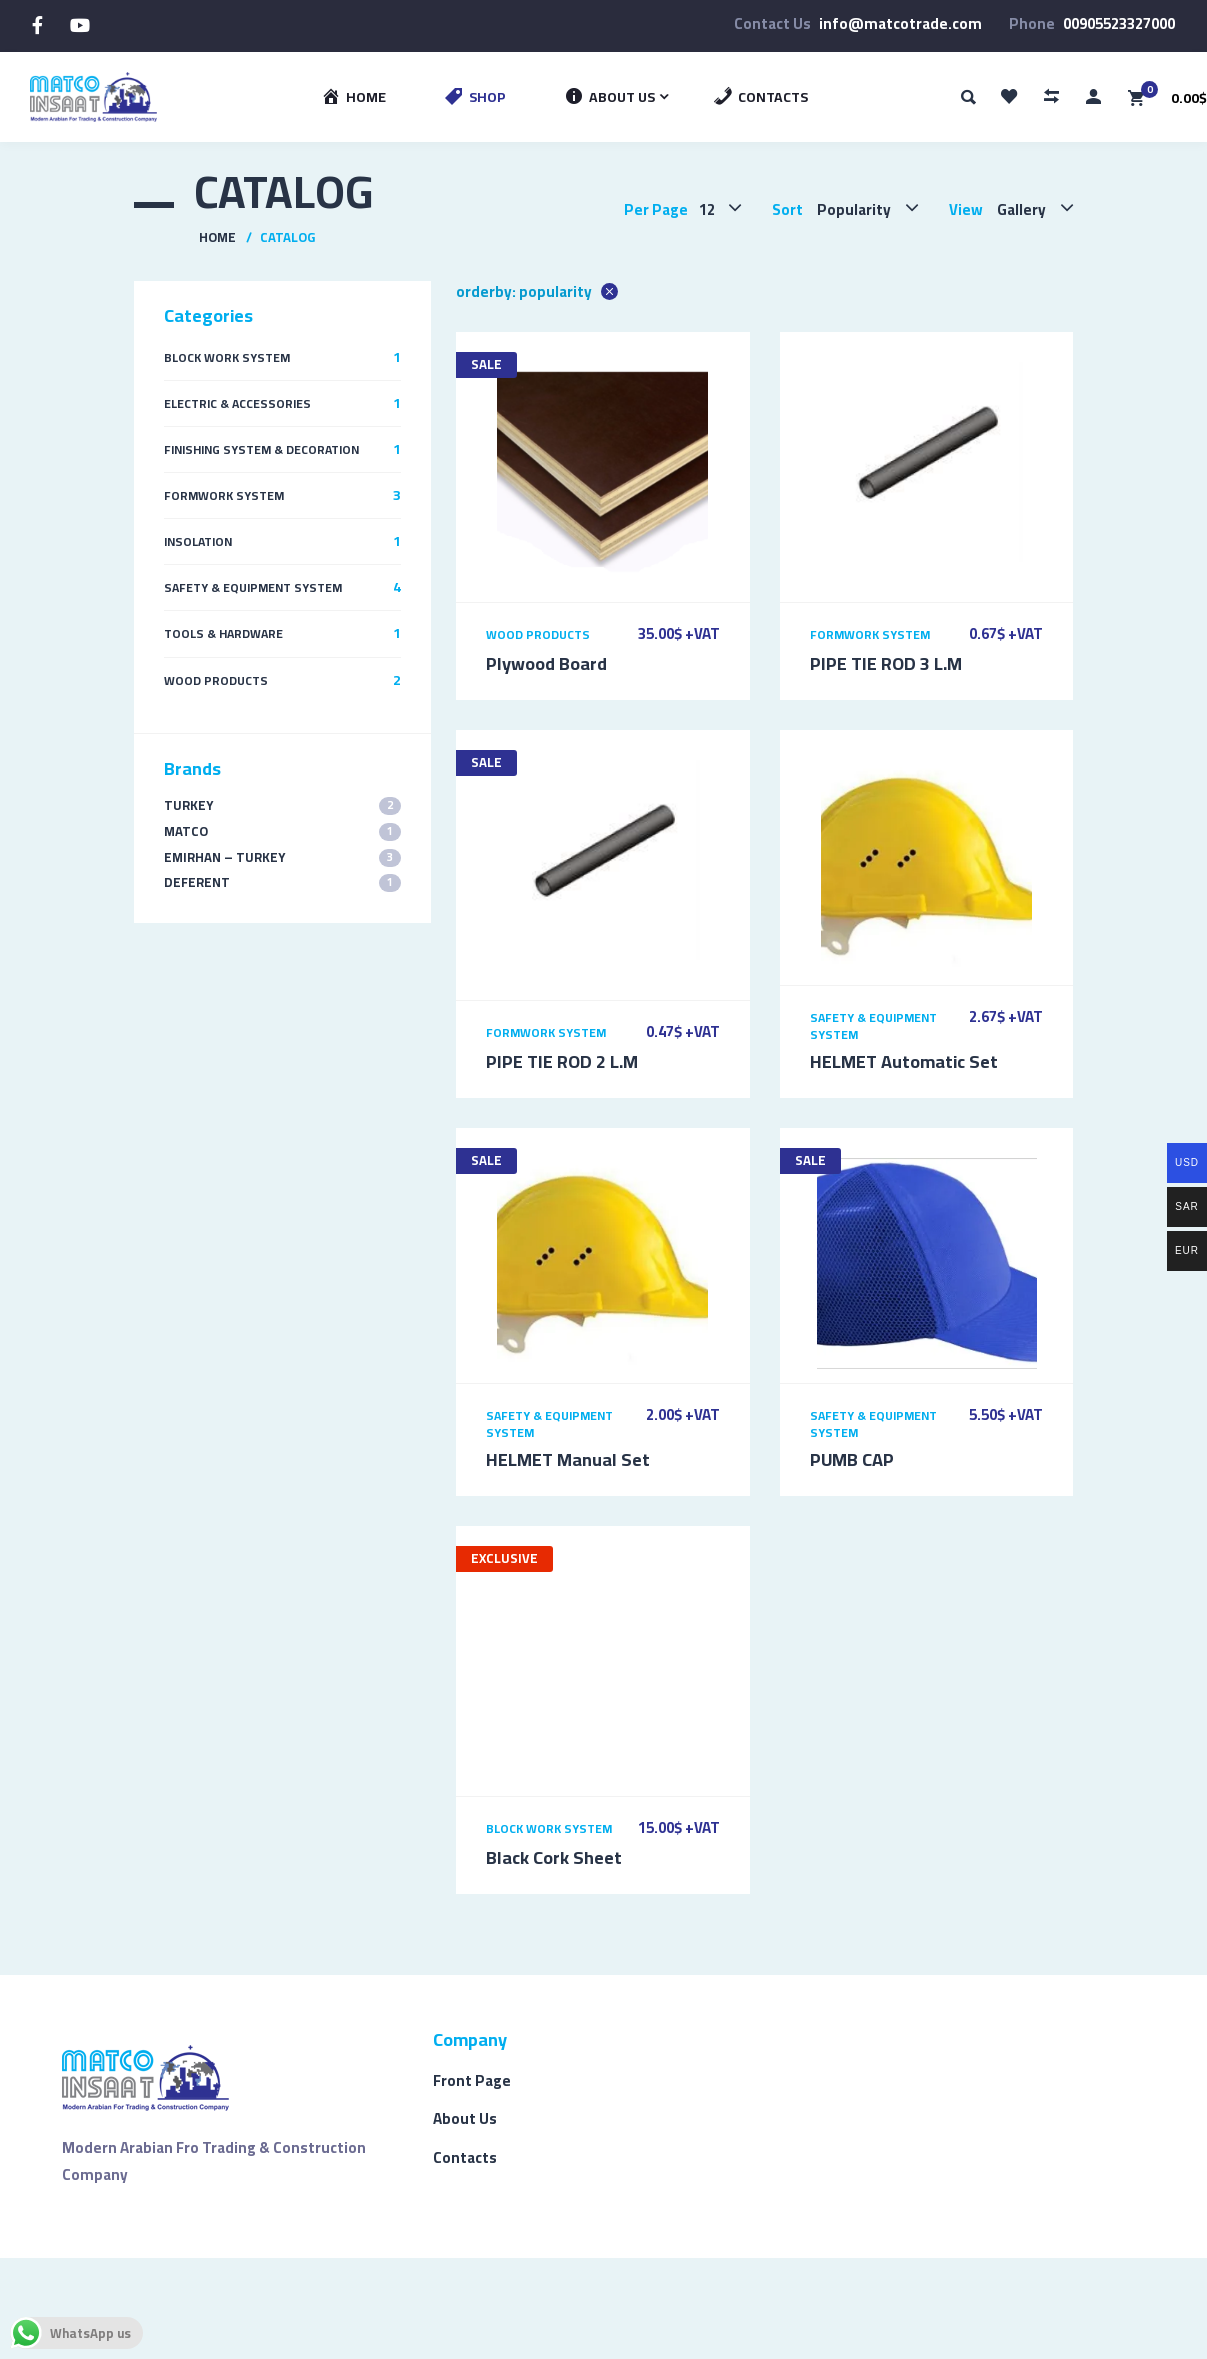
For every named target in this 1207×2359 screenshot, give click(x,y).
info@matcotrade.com (900, 23)
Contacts (465, 2157)
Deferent (282, 882)
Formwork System (870, 634)
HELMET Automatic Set (904, 1061)
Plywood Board (546, 663)
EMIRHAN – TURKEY (282, 857)
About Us (465, 2118)
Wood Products (538, 634)
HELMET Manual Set (568, 1459)
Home (217, 237)
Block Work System (549, 1828)
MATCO (282, 831)
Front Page (472, 2080)
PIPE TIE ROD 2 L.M (562, 1061)
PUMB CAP (852, 1459)
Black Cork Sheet (554, 1857)
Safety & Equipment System (873, 1026)
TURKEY (282, 805)
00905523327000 (1119, 23)
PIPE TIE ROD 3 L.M (886, 663)
